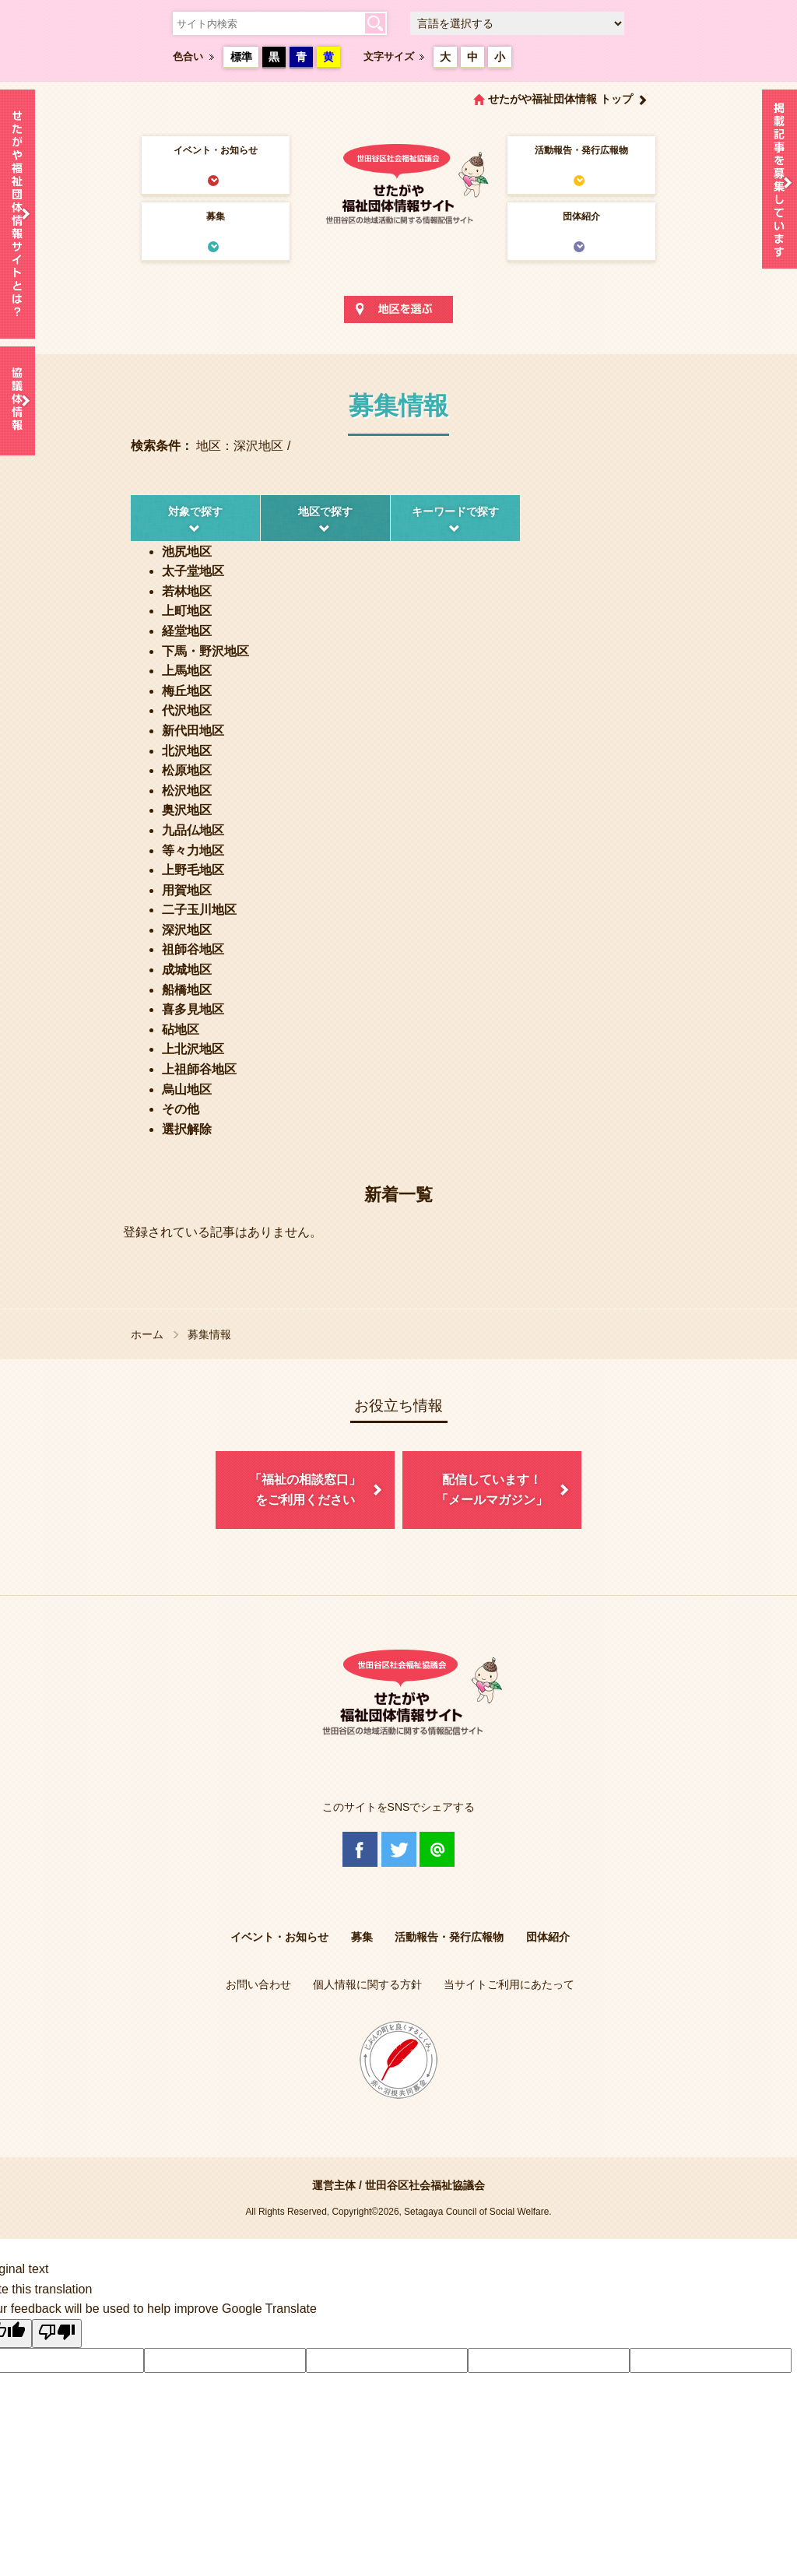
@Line (437, 1849)
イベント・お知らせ (216, 150)
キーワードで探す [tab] (455, 511)
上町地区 (187, 610)
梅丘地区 (187, 691)
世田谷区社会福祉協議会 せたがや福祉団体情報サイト (398, 183)
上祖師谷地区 (199, 1069)
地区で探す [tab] (325, 511)
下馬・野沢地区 (205, 651)
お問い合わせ (258, 1984)
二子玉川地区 (199, 909)
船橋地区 (187, 989)
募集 (215, 216)
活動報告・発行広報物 (581, 150)
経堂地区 (187, 631)
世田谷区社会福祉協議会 (425, 2185)
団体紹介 (581, 216)
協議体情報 (17, 400)
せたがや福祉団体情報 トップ (560, 99)
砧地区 (180, 1029)
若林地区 (187, 591)
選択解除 (187, 1129)
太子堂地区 (193, 571)
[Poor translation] (57, 2334)
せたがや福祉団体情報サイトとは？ (17, 214)
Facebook (359, 1849)
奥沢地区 (187, 810)
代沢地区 (187, 710)
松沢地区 (187, 790)
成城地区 (187, 969)
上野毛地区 (193, 870)
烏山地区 (187, 1089)
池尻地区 (187, 551)
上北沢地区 (193, 1049)
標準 (241, 57)
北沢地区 (187, 750)
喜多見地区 (193, 1009)
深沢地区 (187, 930)
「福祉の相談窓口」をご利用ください (305, 1489)
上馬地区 (187, 670)
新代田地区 (193, 730)
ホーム (147, 1334)
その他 (180, 1109)
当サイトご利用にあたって (509, 1984)
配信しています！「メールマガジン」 (492, 1489)
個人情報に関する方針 (367, 1984)
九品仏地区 (193, 830)
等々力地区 (193, 850)
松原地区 (187, 770)
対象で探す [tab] (195, 511)
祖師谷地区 (193, 949)
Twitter (398, 1849)
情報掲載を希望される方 (779, 183)
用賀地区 (187, 890)
